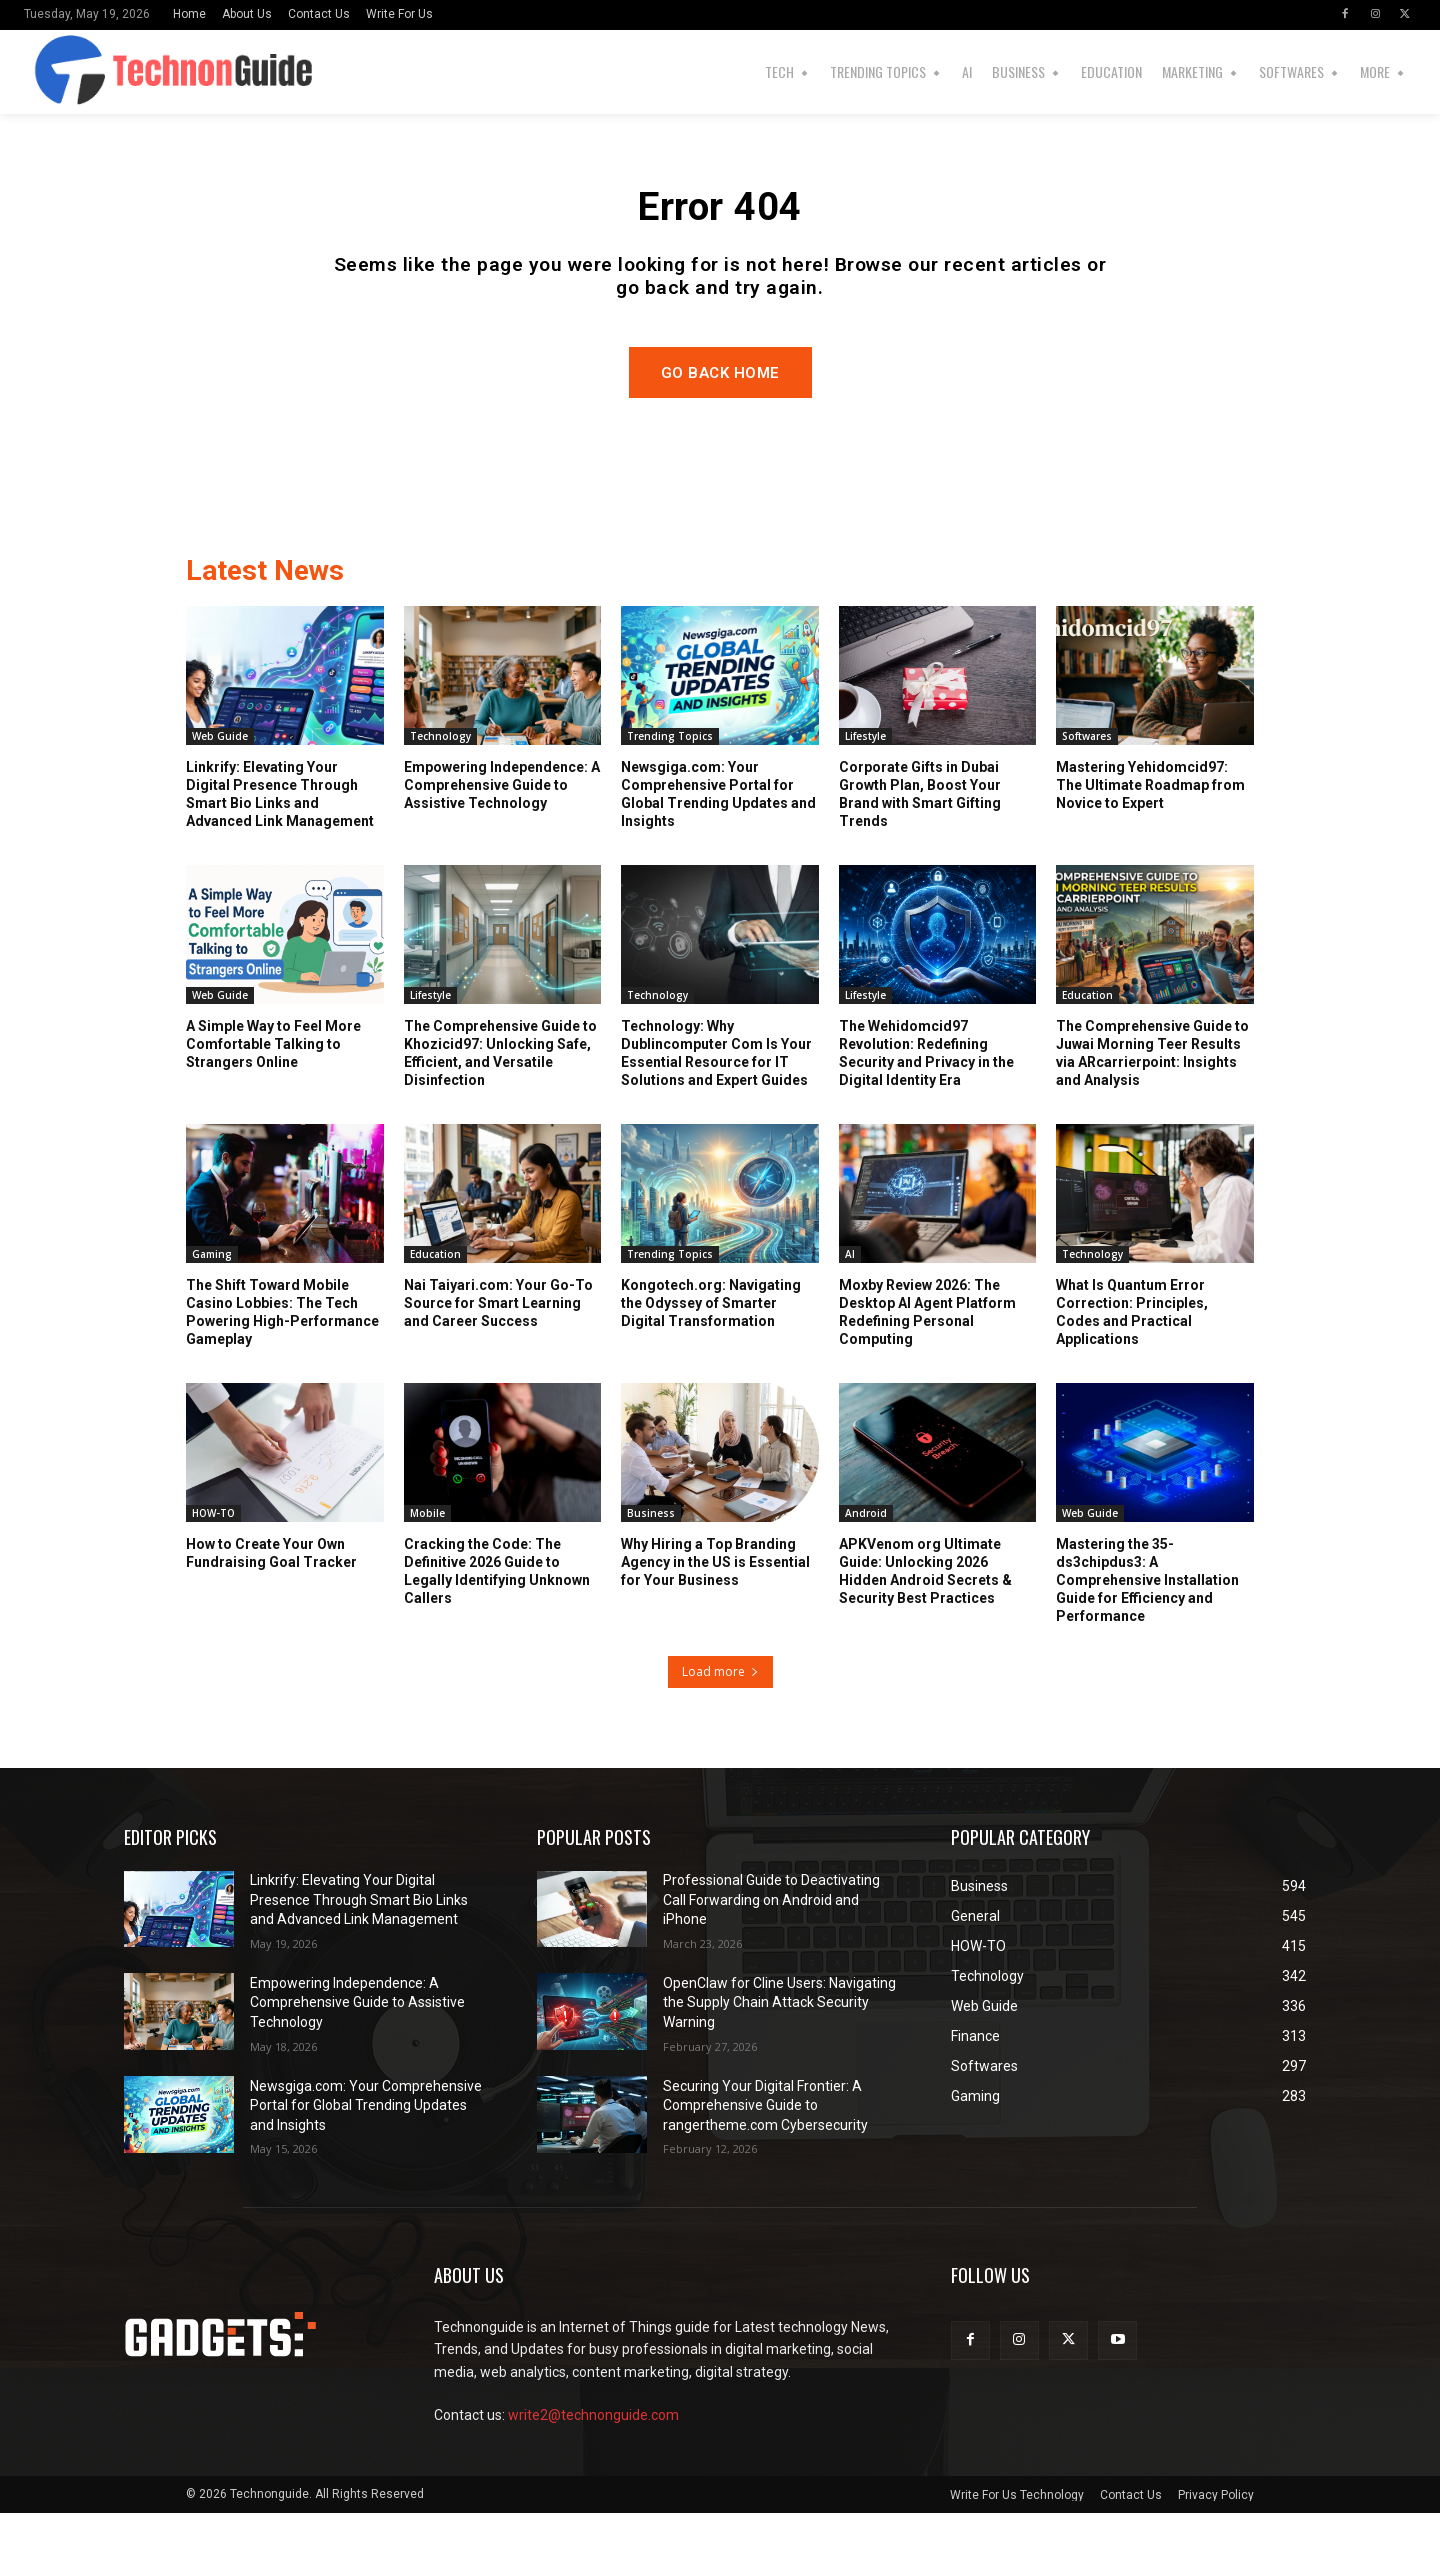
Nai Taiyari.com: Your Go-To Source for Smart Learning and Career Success (498, 1346)
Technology (440, 779)
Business (651, 1556)
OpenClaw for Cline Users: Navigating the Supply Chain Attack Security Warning (779, 2045)
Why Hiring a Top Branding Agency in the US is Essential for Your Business (715, 1605)
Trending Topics (670, 779)
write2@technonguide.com (593, 2458)
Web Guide (220, 779)
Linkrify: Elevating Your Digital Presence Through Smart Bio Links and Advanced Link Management (359, 1942)
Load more (720, 1714)
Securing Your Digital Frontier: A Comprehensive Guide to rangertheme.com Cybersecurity (765, 2148)
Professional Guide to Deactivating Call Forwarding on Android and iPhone (771, 1942)
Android (866, 1556)
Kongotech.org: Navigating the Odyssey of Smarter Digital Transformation (711, 1346)
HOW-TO (213, 1556)
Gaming (212, 1297)
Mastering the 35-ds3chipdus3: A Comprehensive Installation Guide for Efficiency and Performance (1147, 1623)
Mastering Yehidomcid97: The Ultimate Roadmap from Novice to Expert (1150, 828)
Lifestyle (865, 779)
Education (1087, 1038)
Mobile (427, 1556)
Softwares (1087, 779)
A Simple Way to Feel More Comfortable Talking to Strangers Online (273, 1087)
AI (850, 1297)
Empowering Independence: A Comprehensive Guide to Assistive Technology (502, 828)
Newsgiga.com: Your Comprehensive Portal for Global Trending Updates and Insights (366, 2148)
